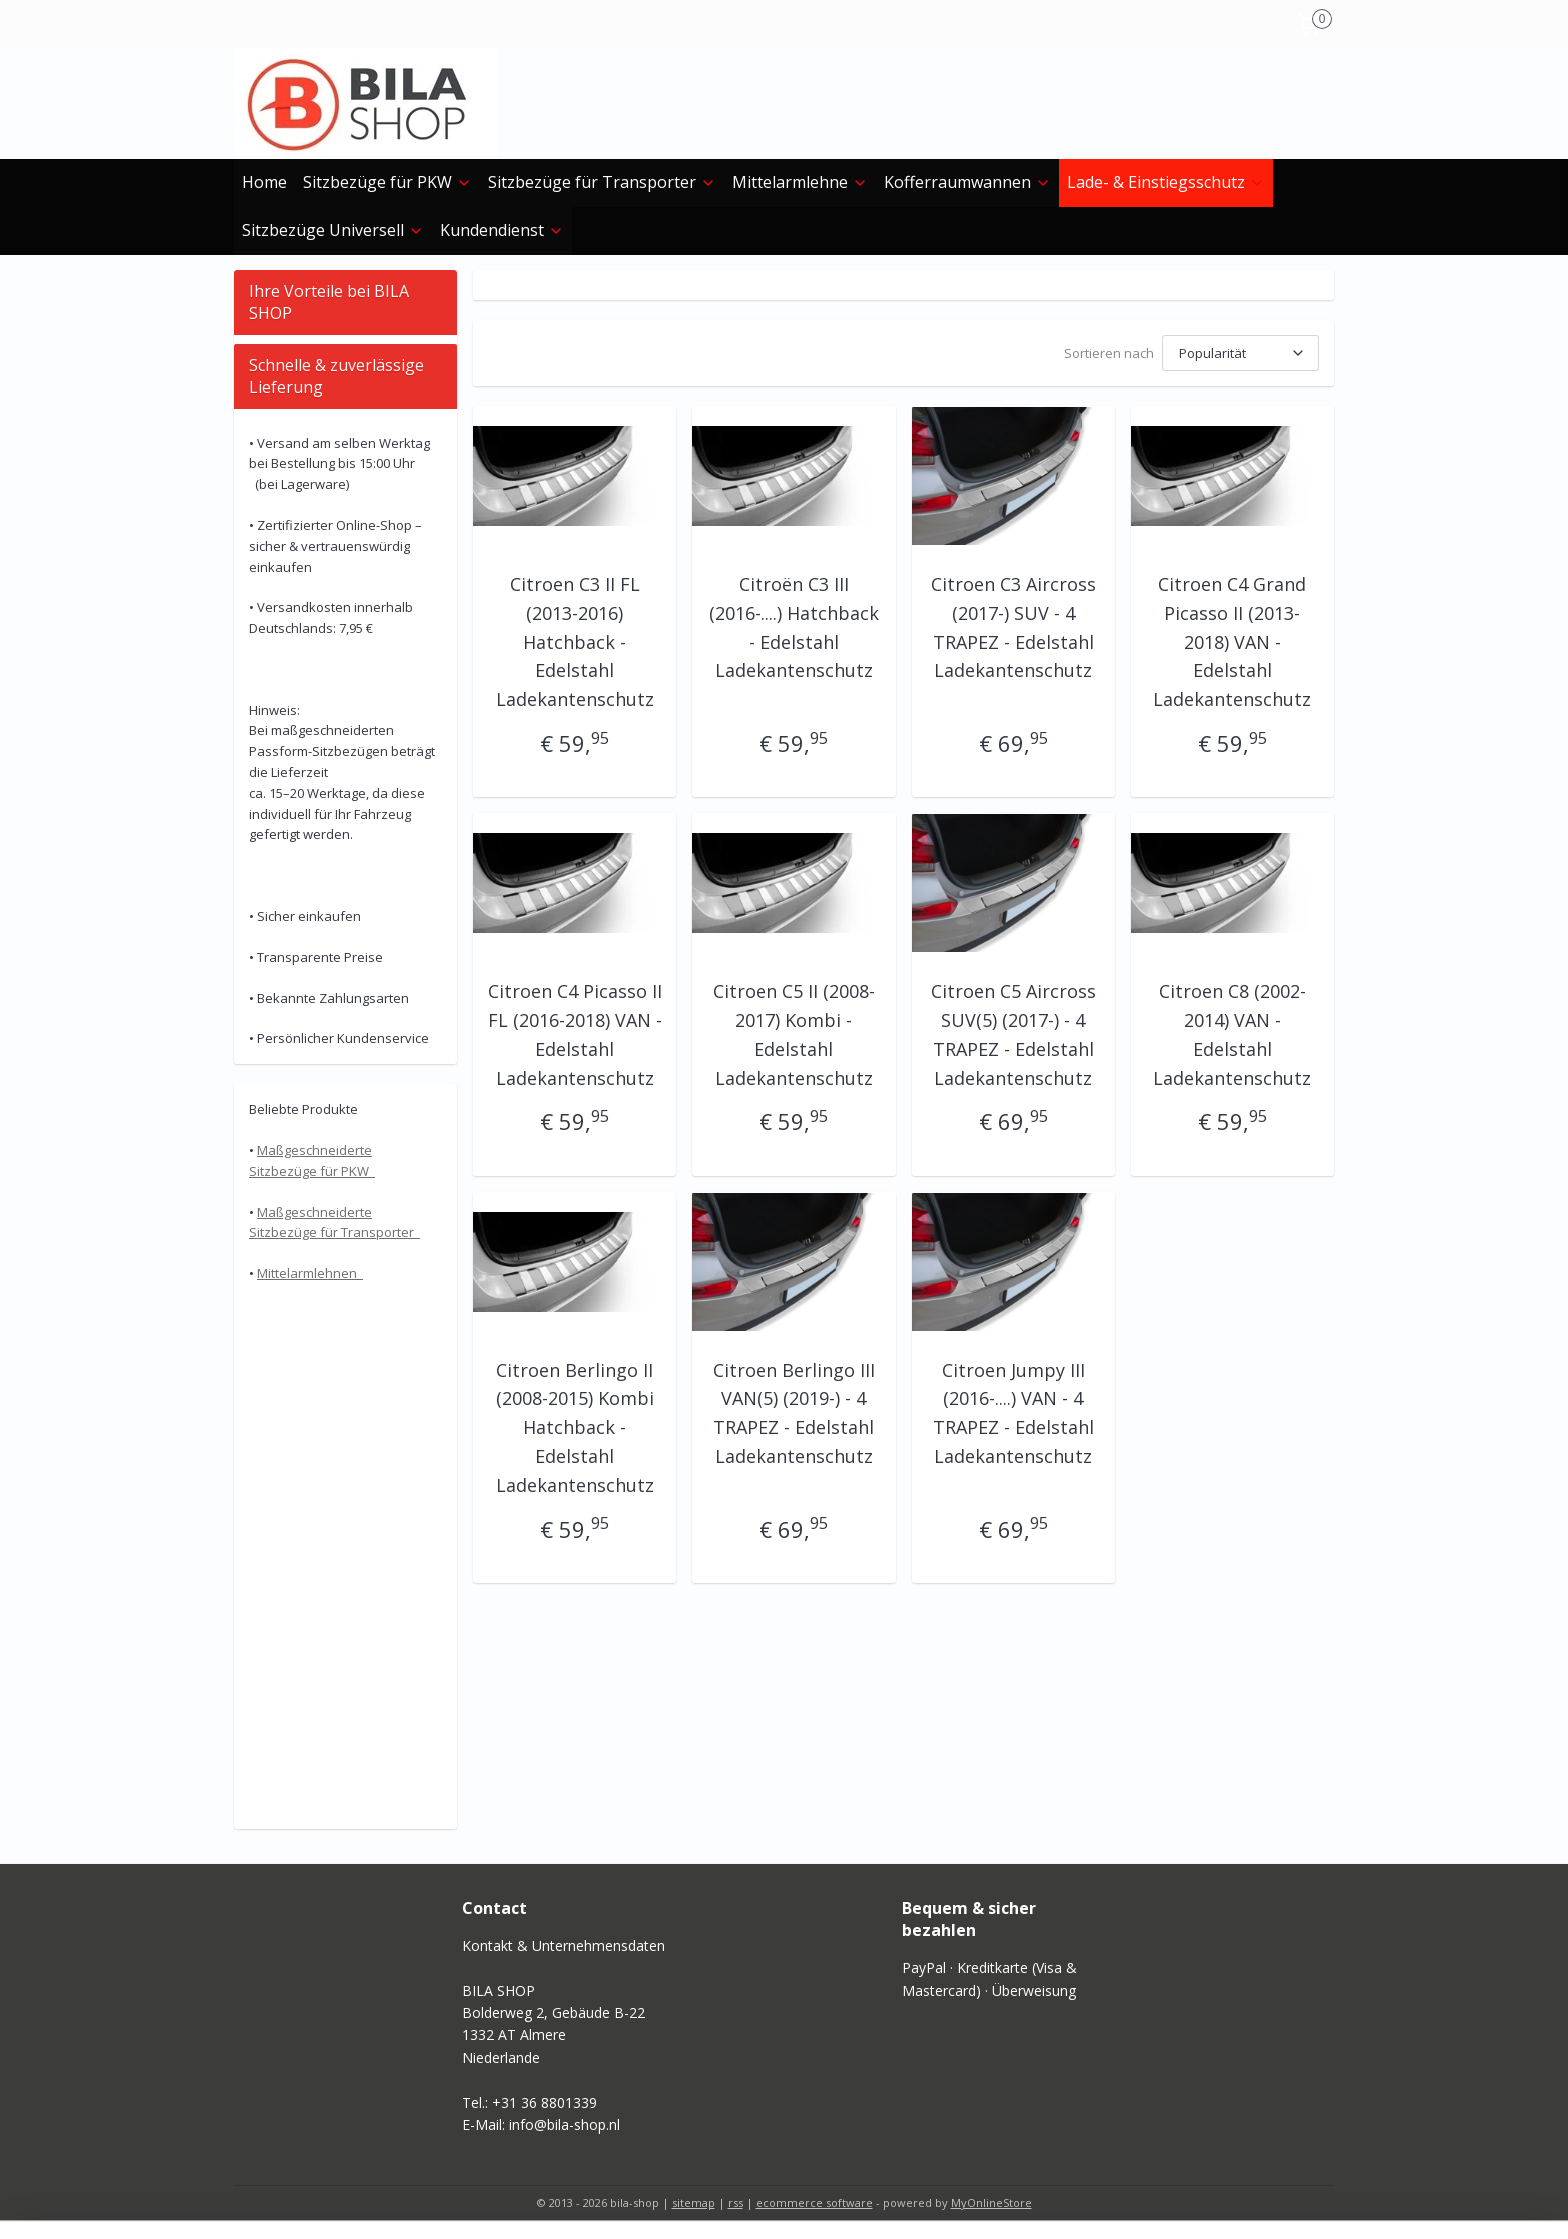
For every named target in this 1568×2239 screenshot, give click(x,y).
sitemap (693, 2202)
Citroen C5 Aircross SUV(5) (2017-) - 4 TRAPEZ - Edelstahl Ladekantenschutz (1013, 1034)
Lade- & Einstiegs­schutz (1166, 182)
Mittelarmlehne (800, 182)
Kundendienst (502, 230)
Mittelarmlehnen (310, 1273)
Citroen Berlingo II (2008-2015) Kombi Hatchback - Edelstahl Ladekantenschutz (575, 1427)
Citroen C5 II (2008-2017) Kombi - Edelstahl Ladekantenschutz (794, 1034)
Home (264, 182)
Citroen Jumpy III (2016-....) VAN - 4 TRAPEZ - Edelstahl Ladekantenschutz (1013, 1413)
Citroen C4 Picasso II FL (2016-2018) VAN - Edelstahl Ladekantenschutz (575, 1034)
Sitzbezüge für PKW (387, 182)
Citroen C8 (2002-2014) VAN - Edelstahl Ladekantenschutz (1232, 1034)
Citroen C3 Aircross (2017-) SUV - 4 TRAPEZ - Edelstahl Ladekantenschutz (1013, 627)
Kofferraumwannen (967, 182)
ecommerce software (814, 2202)
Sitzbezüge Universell (333, 230)
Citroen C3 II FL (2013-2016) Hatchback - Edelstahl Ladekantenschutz (575, 641)
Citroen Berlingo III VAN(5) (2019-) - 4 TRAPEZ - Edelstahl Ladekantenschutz (794, 1413)
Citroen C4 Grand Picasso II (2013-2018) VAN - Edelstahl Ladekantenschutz (1232, 641)
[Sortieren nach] (1240, 353)
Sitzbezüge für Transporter (602, 182)
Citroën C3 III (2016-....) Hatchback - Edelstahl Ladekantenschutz (794, 627)
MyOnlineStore (991, 2202)
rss (735, 2202)
